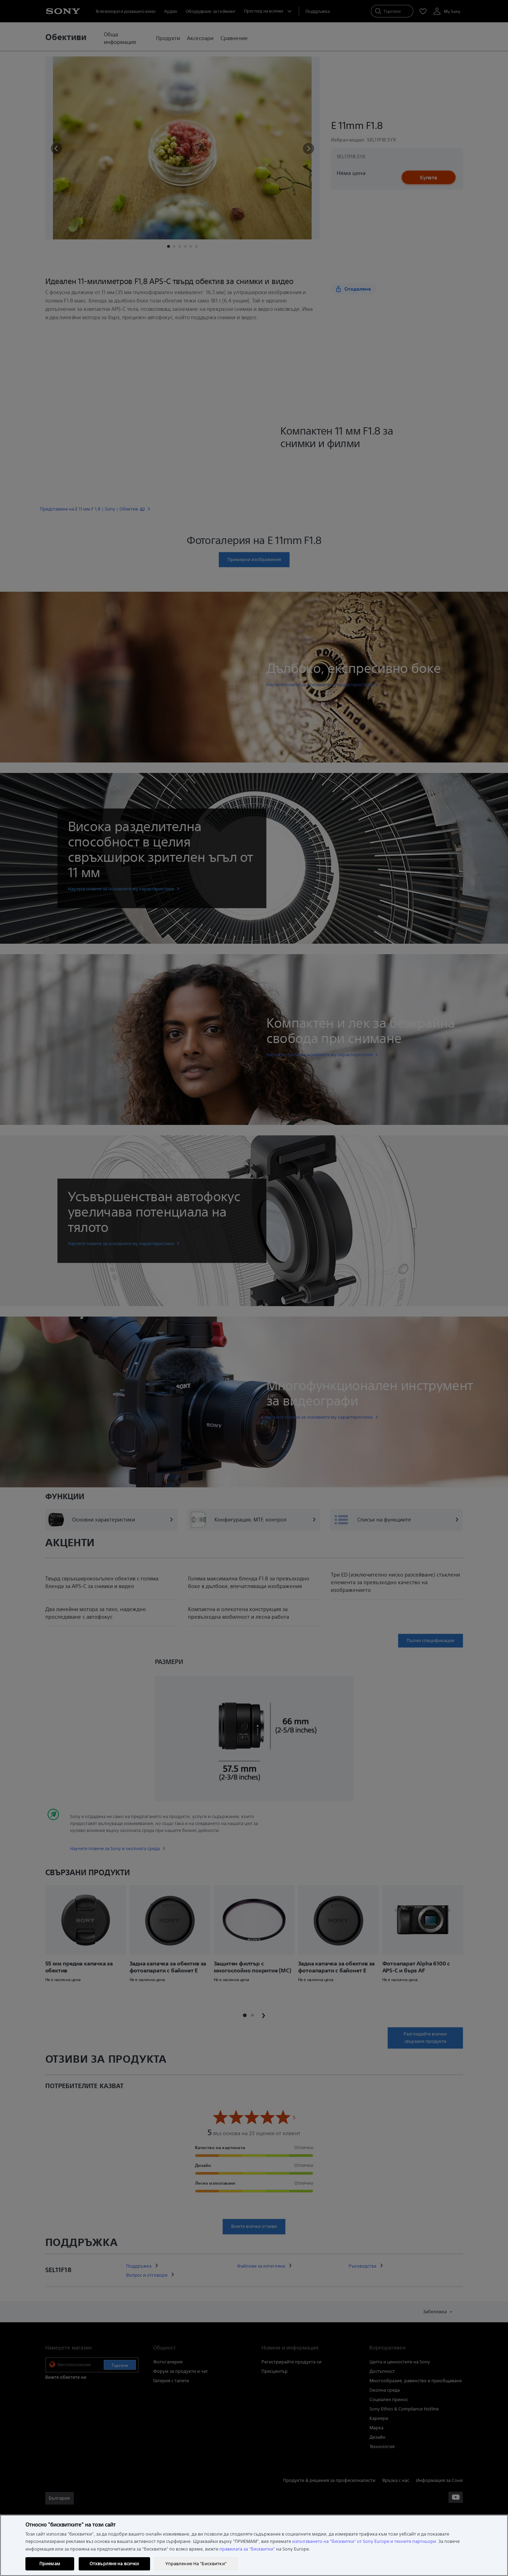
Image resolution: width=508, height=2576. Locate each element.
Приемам (49, 2563)
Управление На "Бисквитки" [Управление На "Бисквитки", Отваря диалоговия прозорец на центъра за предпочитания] (196, 2563)
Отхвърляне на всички (114, 2563)
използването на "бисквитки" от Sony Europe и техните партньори (364, 2541)
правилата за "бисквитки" (247, 2549)
